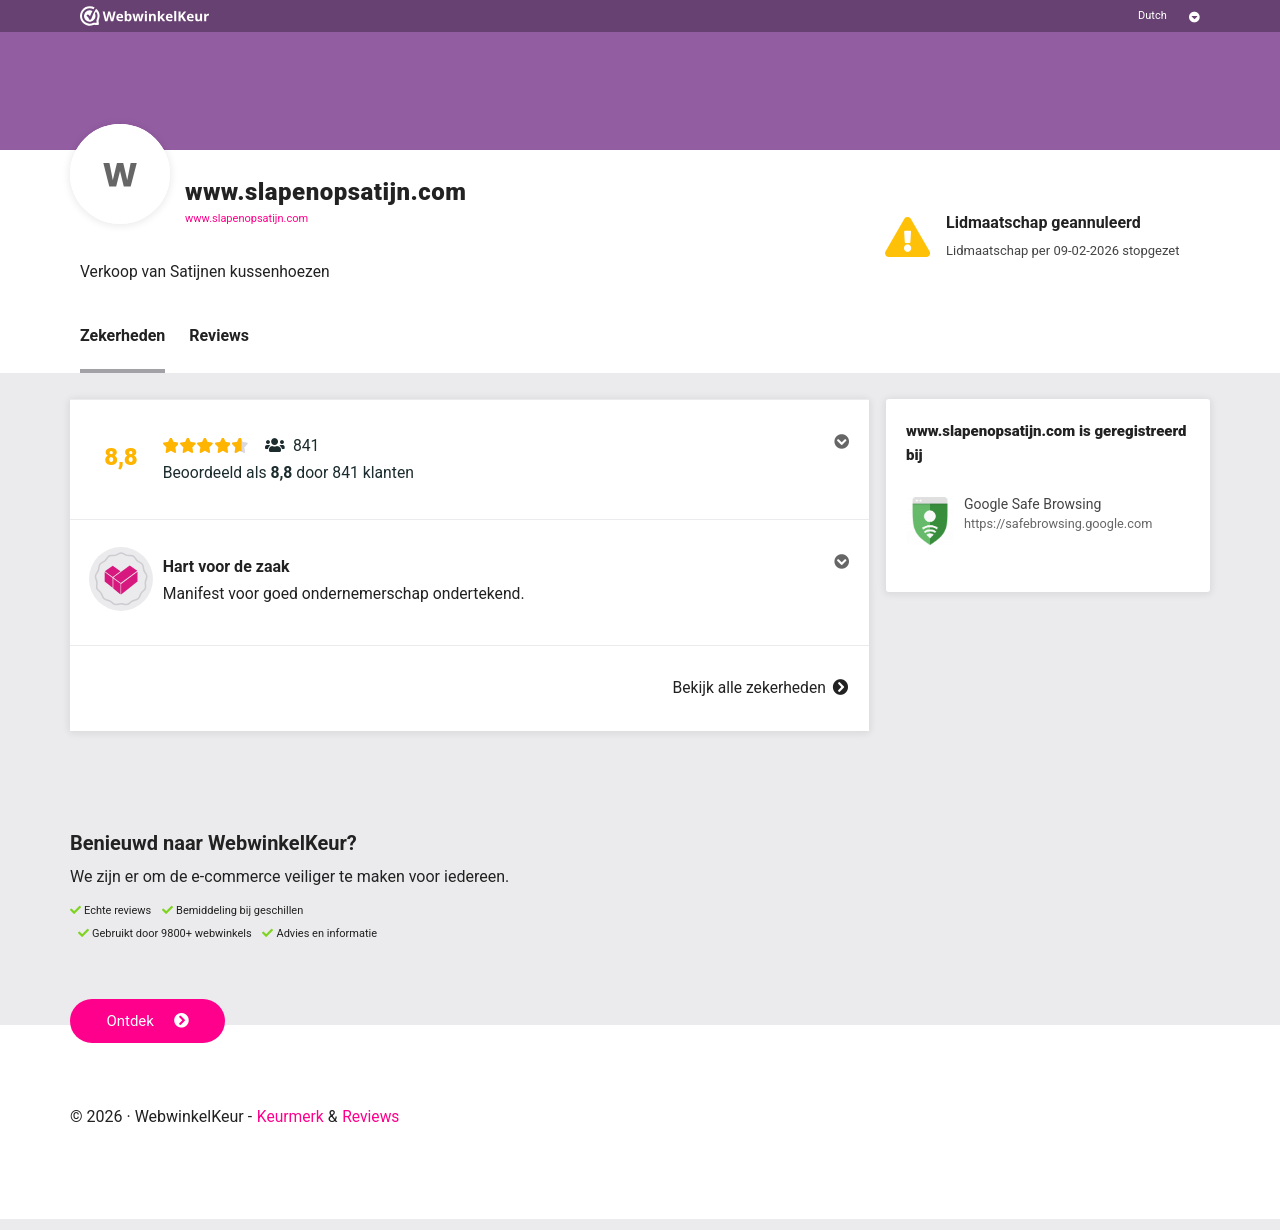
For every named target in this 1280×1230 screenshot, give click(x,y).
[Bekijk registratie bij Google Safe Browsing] (1048, 525)
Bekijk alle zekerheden (759, 699)
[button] (469, 463)
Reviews (219, 336)
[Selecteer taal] (1169, 16)
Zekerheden (122, 336)
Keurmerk (291, 1127)
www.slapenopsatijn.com (246, 218)
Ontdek (148, 1032)
